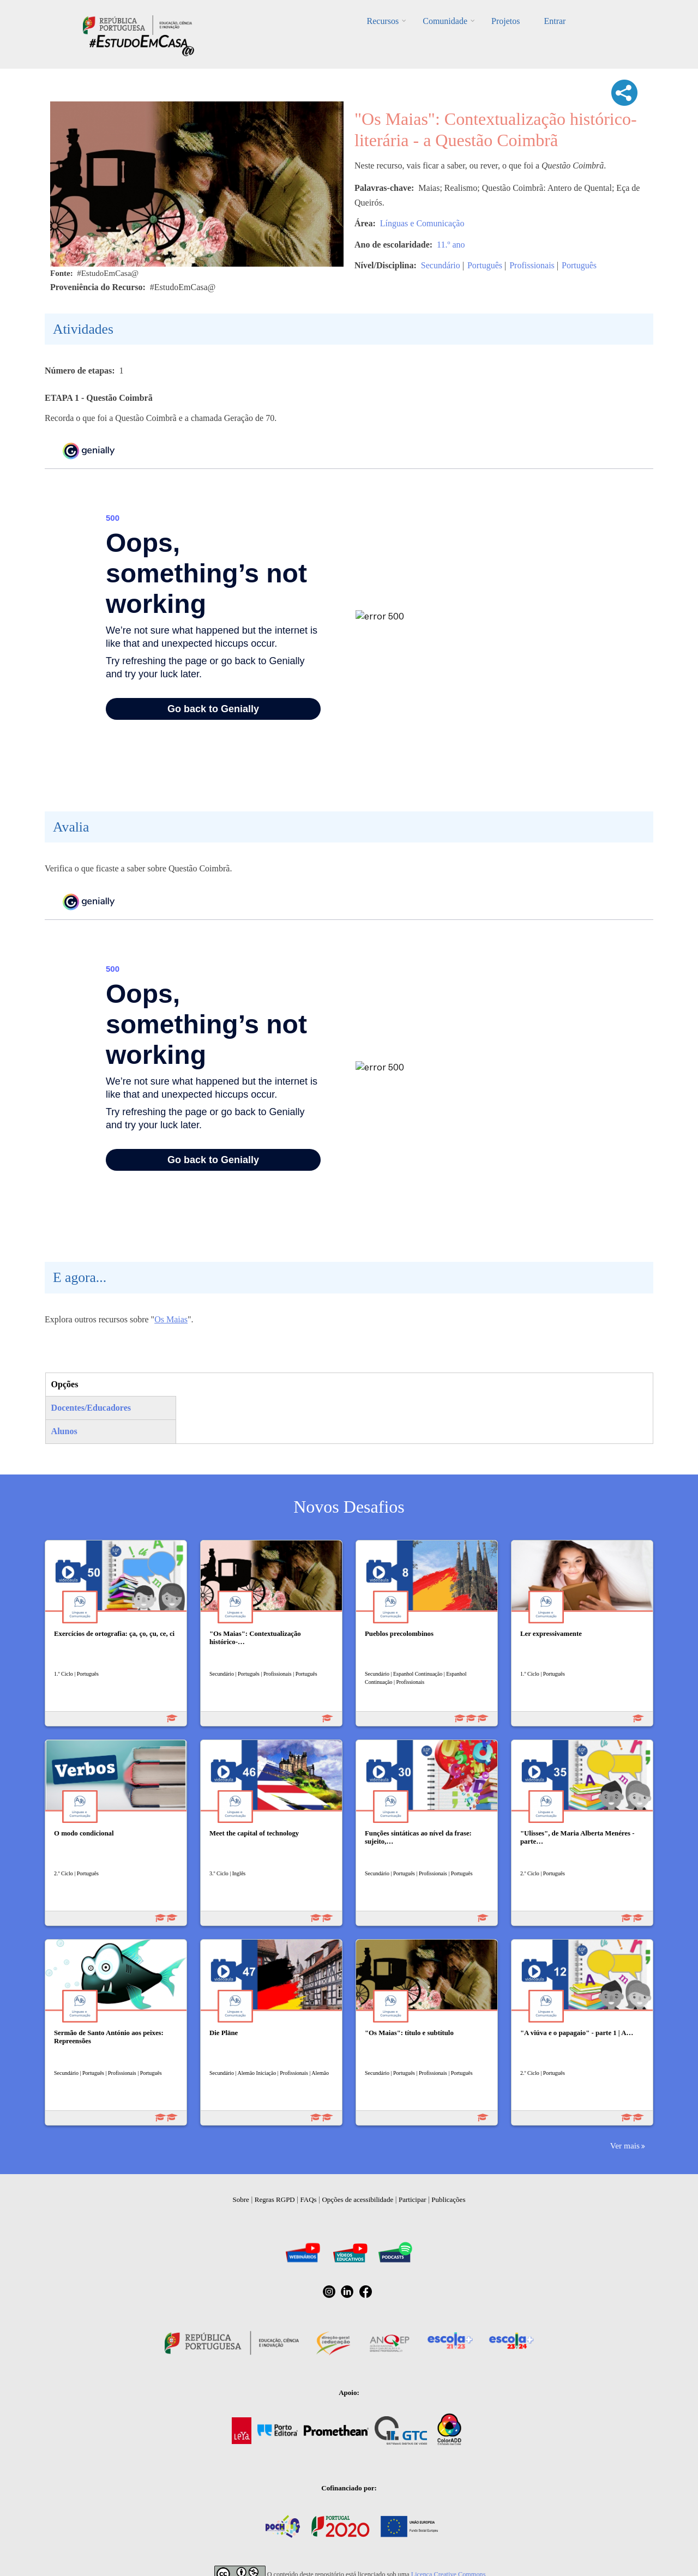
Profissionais (532, 265)
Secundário (440, 265)
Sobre (241, 2199)
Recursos (383, 21)
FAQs (308, 2199)
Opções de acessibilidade (357, 2199)
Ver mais (625, 2145)
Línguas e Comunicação (422, 223)
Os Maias (171, 1319)
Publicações (448, 2199)
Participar (412, 2199)
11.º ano (451, 244)
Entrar (554, 21)
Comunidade (445, 21)
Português (484, 265)
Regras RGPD (275, 2199)
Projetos (505, 21)
